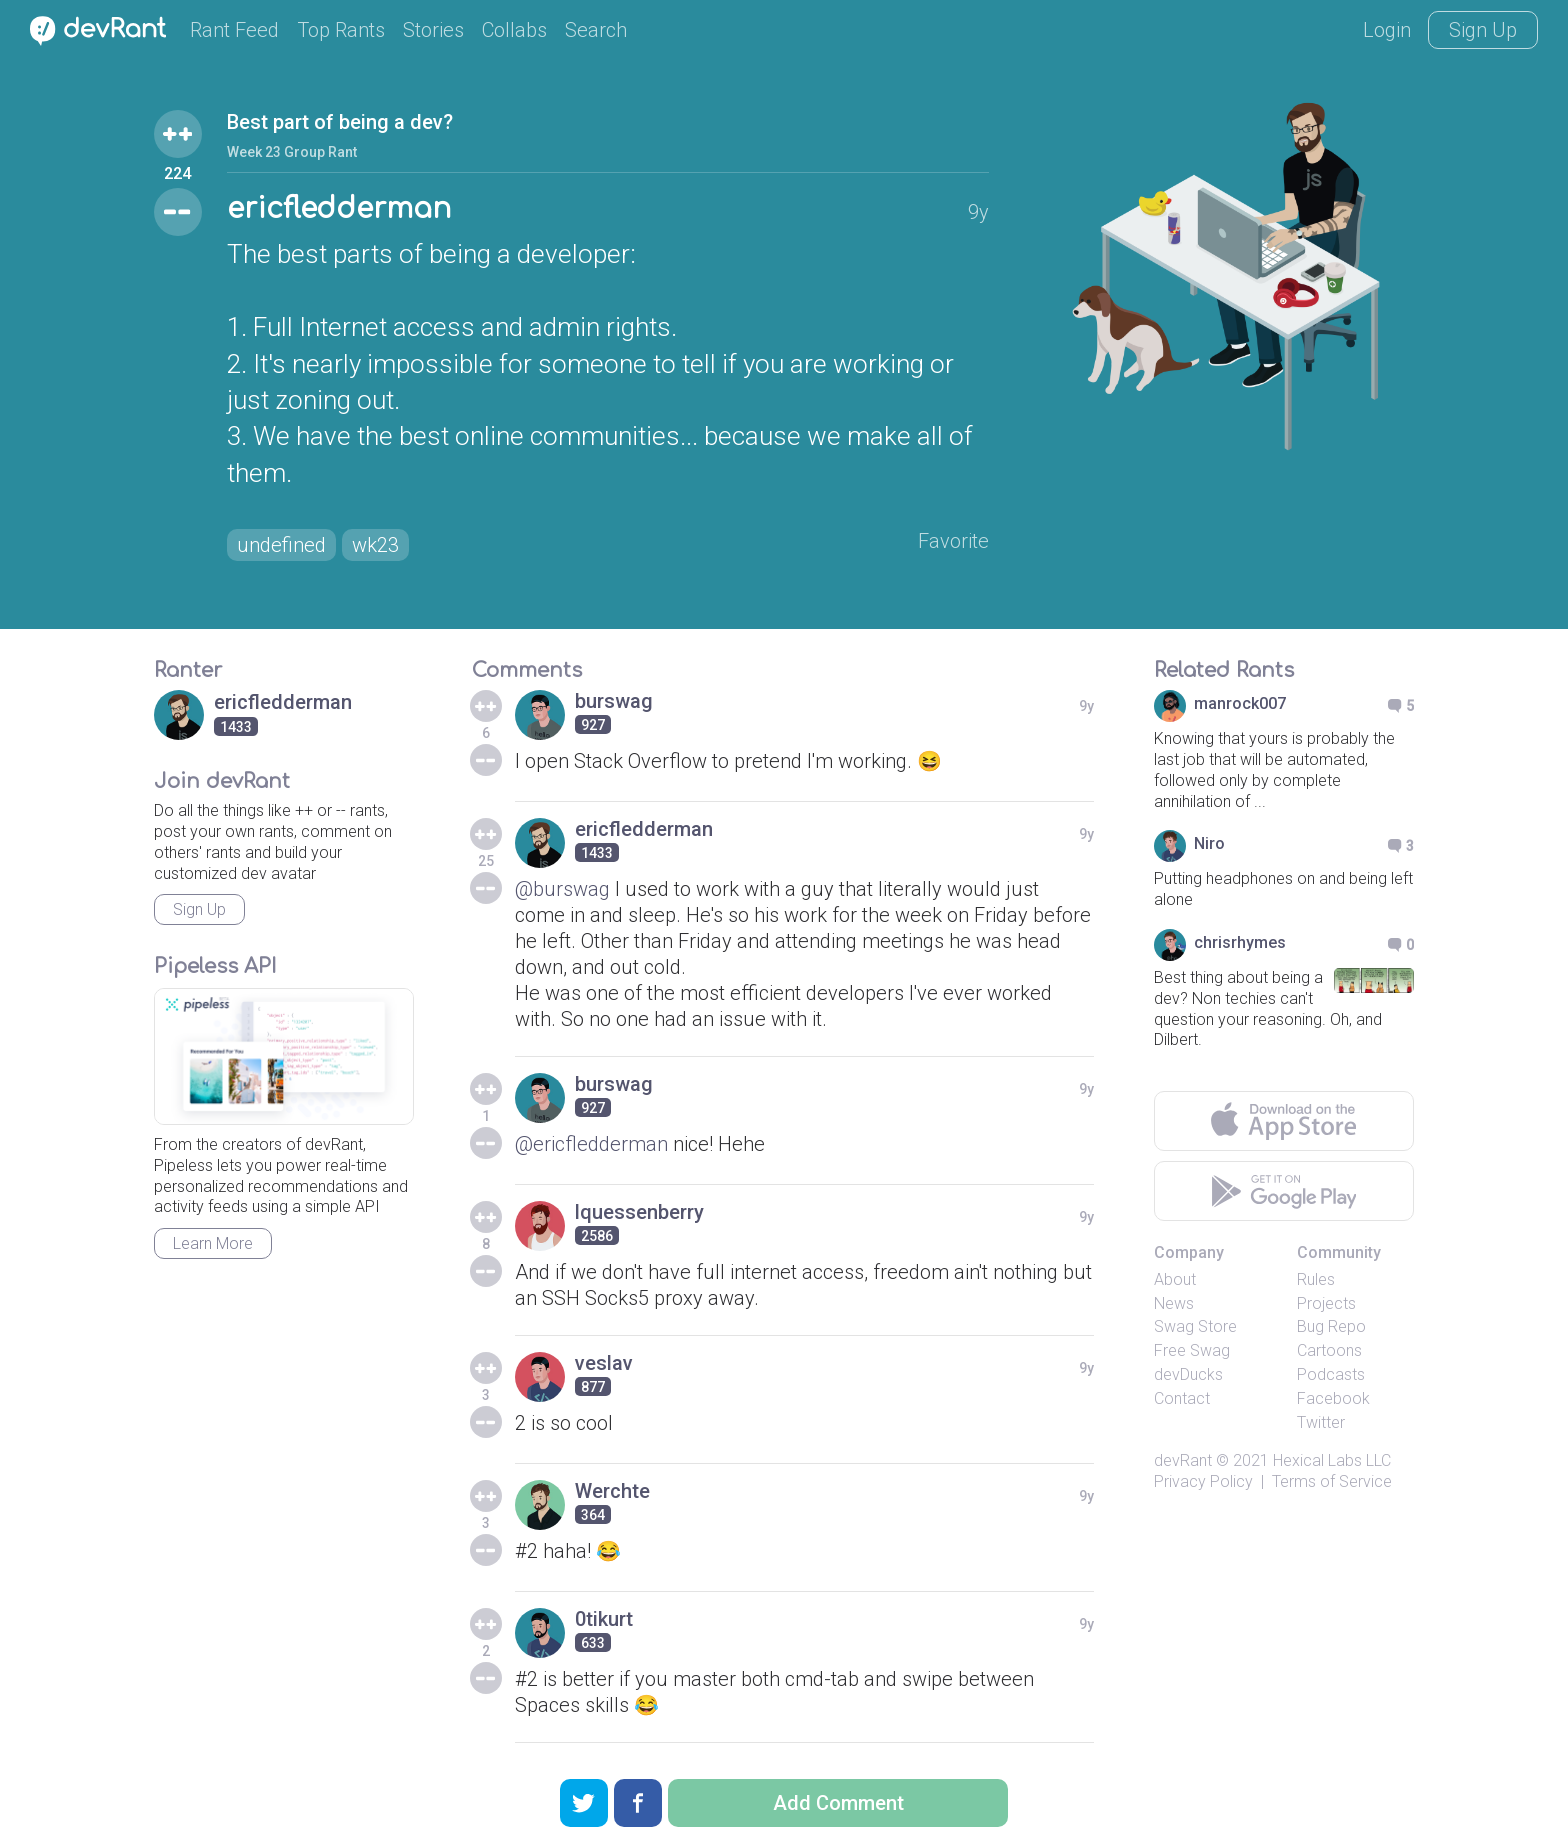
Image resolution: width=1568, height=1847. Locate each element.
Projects (1326, 1303)
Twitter (1321, 1422)
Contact (1182, 1398)
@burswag (562, 889)
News (1174, 1303)
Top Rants (341, 30)
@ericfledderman (591, 1144)
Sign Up (1483, 30)
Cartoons (1329, 1350)
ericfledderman (339, 209)
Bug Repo (1331, 1326)
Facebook (1333, 1398)
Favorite (953, 541)
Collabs (514, 30)
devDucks (1188, 1374)
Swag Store (1195, 1326)
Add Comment (838, 1803)
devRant (1183, 1460)
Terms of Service (1332, 1481)
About (1175, 1279)
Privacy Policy (1203, 1481)
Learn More (213, 1243)
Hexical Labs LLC (1332, 1460)
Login (1387, 30)
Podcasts (1331, 1374)
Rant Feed (234, 30)
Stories (433, 30)
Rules (1316, 1279)
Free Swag (1192, 1350)
